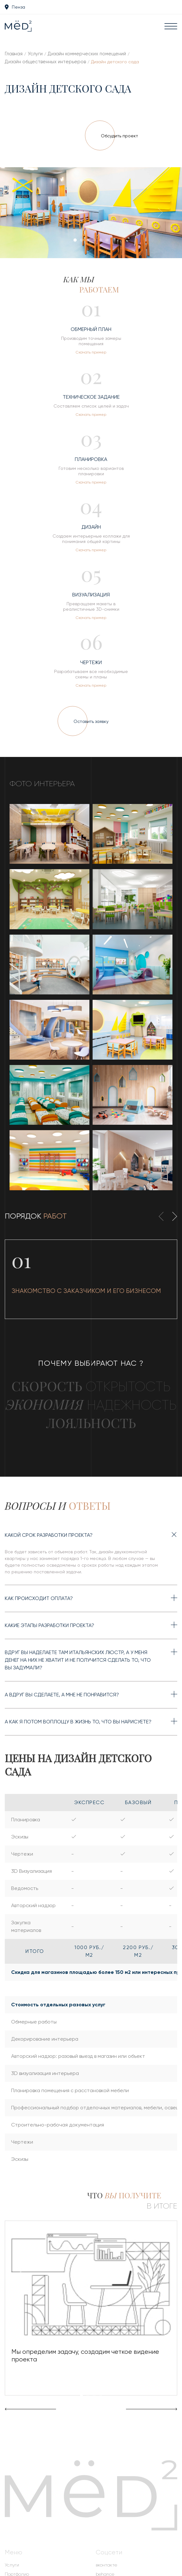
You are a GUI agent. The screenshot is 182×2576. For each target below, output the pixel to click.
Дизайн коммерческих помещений (87, 54)
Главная (14, 54)
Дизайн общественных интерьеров (45, 62)
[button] (75, 240)
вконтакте (106, 2564)
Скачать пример (91, 352)
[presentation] (23, 213)
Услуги (35, 54)
